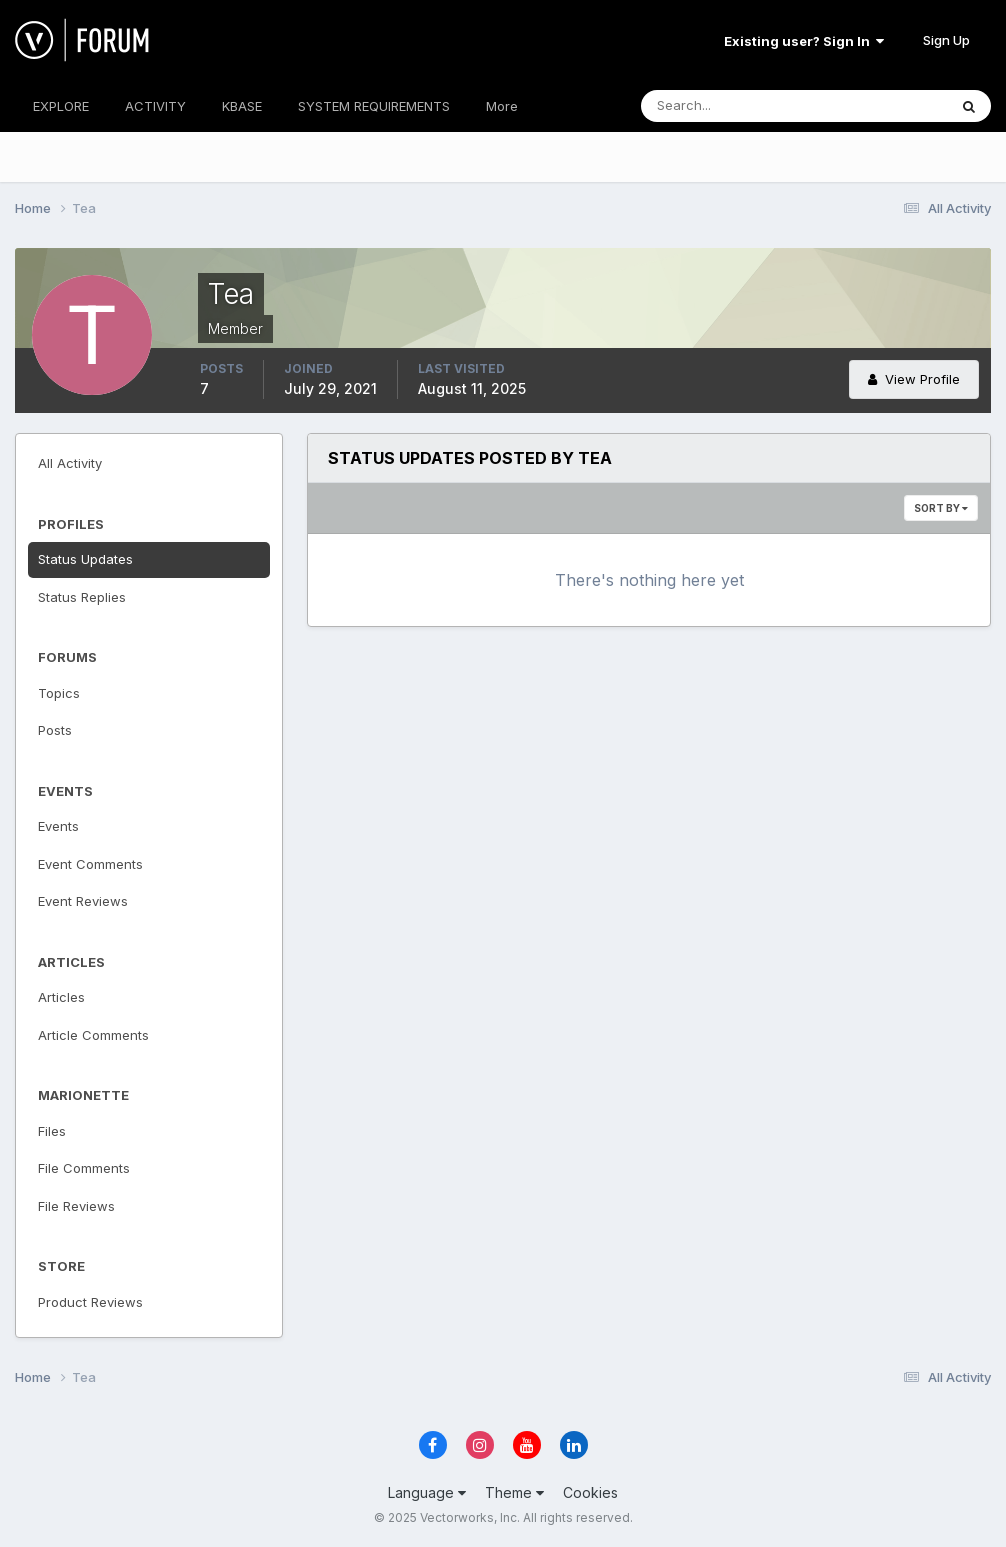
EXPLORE (61, 106)
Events (58, 826)
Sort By (941, 508)
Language (427, 1492)
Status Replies (82, 597)
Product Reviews (90, 1302)
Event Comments (90, 864)
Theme (514, 1492)
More (502, 106)
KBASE (242, 106)
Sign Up (946, 40)
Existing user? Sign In (804, 41)
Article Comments (93, 1035)
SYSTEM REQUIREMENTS (374, 106)
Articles (61, 997)
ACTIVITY (155, 106)
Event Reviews (83, 901)
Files (52, 1131)
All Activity (70, 463)
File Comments (84, 1168)
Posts (55, 730)
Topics (59, 693)
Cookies (590, 1492)
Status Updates (85, 559)
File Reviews (76, 1206)
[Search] (729, 106)
